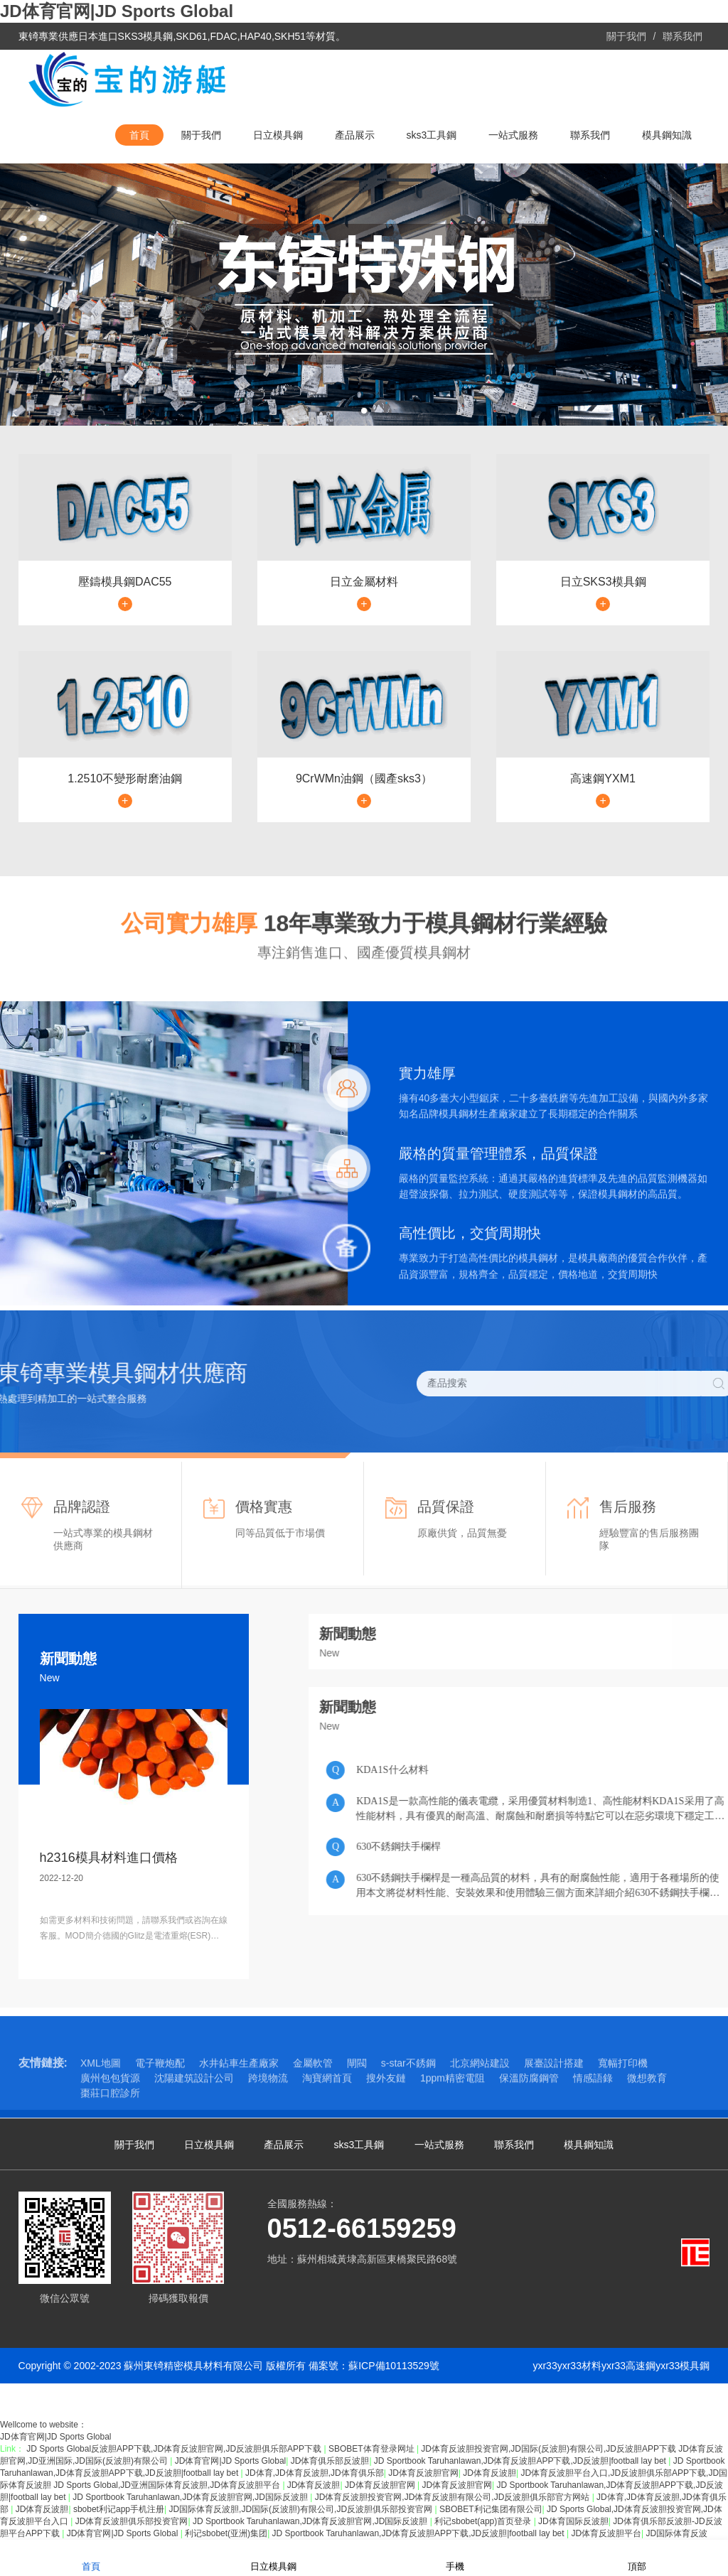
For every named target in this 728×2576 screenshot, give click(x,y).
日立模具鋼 (278, 135)
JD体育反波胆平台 (606, 2533)
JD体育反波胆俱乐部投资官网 (131, 2521)
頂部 (637, 2557)
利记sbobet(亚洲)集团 (226, 2533)
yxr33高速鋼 (628, 2365)
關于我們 (626, 36)
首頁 (139, 135)
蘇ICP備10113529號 (393, 2365)
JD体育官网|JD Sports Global (116, 11)
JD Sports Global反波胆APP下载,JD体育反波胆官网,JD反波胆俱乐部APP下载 (174, 2449)
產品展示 (355, 135)
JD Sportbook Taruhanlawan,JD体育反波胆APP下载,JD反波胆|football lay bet (521, 2461)
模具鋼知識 (667, 135)
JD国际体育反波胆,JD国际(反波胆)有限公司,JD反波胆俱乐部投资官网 (301, 2509)
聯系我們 (682, 36)
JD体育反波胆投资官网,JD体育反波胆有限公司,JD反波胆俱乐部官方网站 (453, 2497)
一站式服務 (513, 135)
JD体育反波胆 (489, 2473)
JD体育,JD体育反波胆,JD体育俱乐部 (314, 2473)
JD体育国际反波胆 (573, 2521)
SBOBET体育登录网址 (372, 2449)
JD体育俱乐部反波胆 (330, 2461)
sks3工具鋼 (432, 135)
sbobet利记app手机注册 (118, 2509)
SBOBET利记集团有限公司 (490, 2509)
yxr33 (544, 2365)
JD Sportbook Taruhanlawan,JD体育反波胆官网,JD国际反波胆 (191, 2497)
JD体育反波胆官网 (423, 2473)
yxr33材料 (579, 2365)
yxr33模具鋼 (682, 2365)
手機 (455, 2557)
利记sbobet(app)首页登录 (483, 2521)
